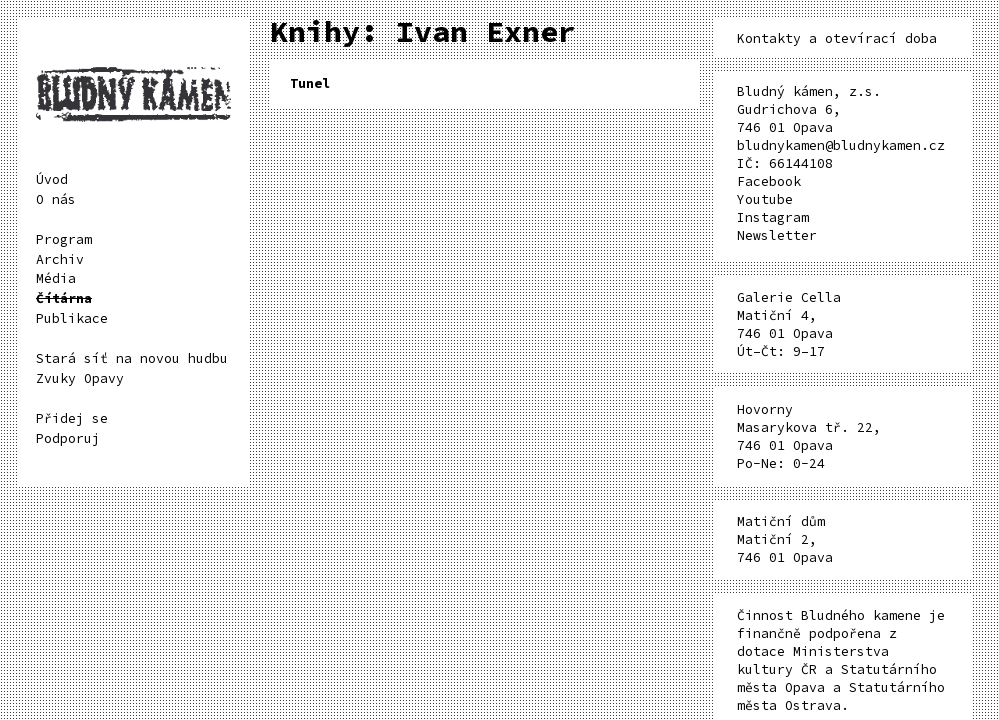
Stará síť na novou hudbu (132, 358)
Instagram (773, 217)
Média (56, 278)
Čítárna (64, 298)
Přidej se (72, 418)
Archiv (60, 259)
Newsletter (777, 235)
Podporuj (68, 438)
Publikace (72, 318)
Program (64, 239)
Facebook (769, 181)
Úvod (52, 179)
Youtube (765, 199)
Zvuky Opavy (80, 378)
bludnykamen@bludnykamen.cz (841, 145)
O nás (56, 199)
